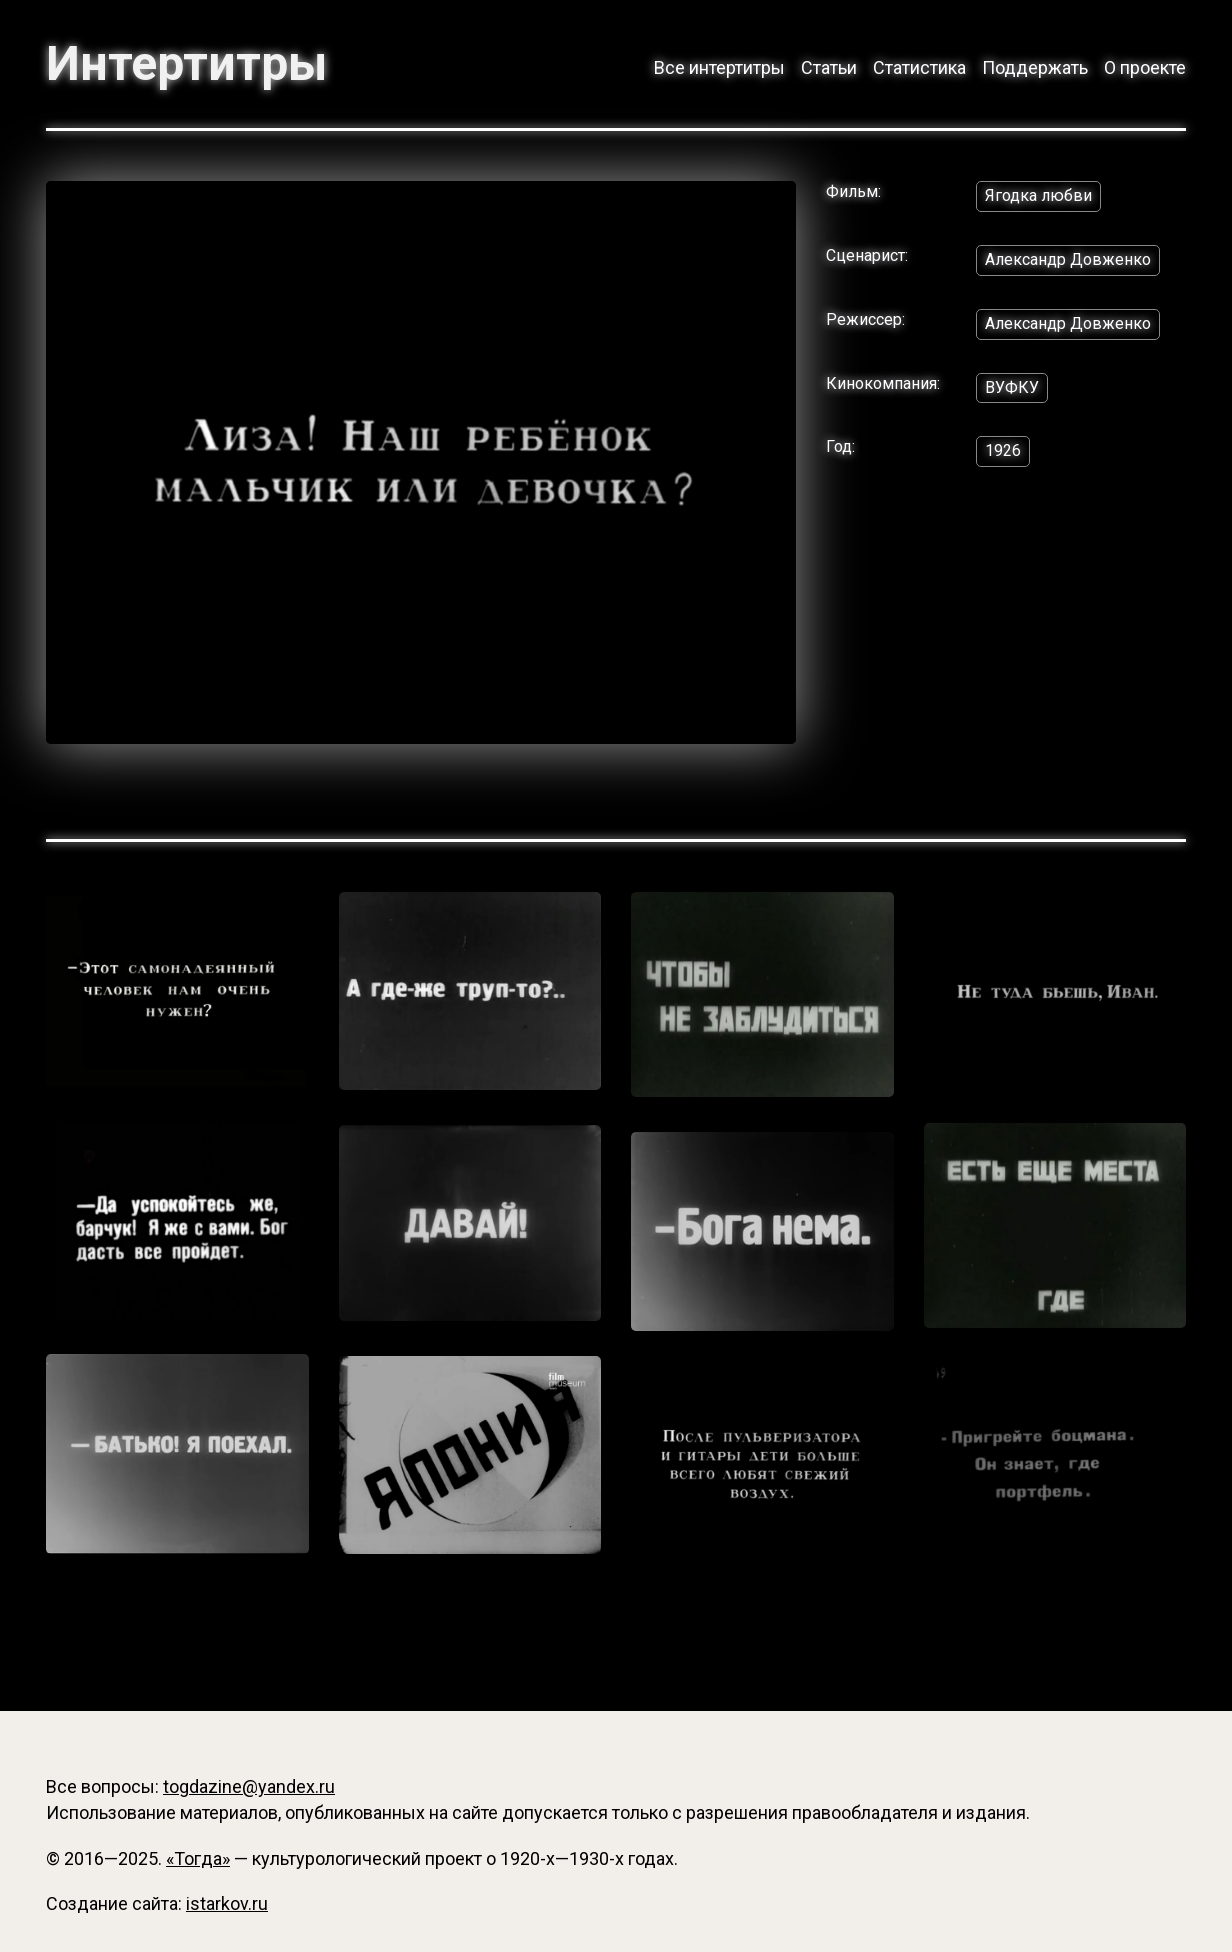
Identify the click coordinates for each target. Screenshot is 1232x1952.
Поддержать (1035, 67)
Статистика (919, 67)
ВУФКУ (1012, 387)
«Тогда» (198, 1858)
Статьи (829, 67)
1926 (1003, 450)
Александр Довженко (1068, 259)
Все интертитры (719, 67)
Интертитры (186, 64)
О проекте (1145, 67)
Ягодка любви (1038, 195)
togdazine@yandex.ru (249, 1786)
